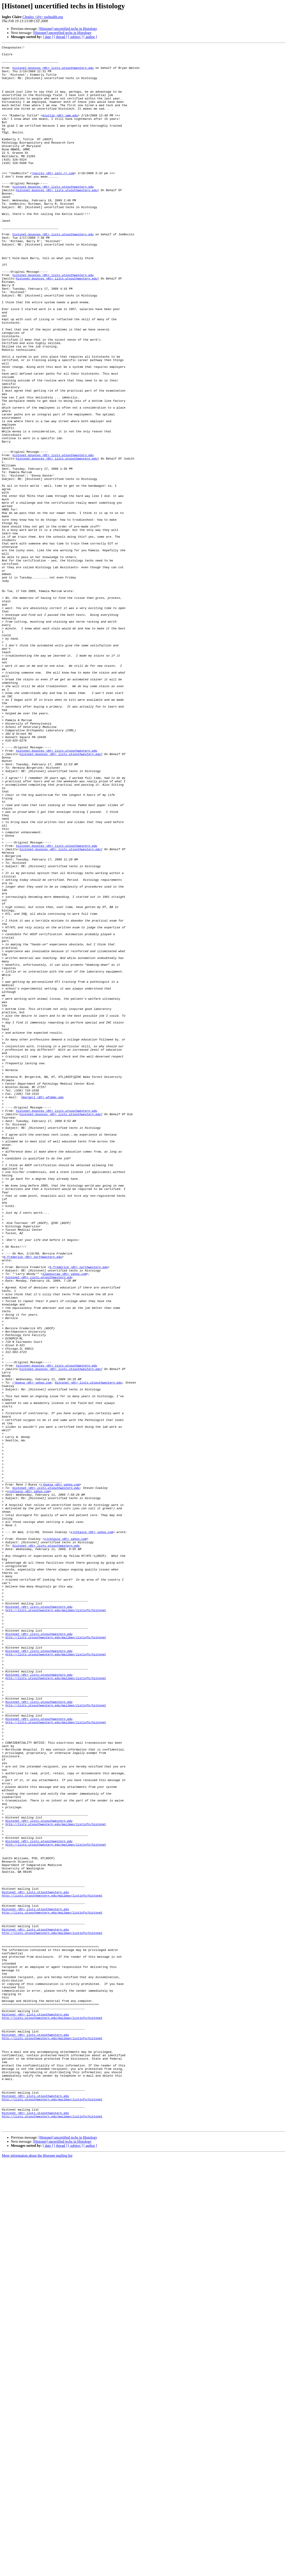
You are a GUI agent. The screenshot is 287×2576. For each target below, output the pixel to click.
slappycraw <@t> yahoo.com (64, 1520)
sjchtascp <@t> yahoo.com (28, 1781)
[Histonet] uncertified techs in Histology (68, 29)
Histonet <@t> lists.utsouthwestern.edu (88, 1650)
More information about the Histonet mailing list (37, 2572)
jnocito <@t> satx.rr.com (53, 199)
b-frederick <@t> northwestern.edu (33, 1499)
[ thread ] (60, 37)
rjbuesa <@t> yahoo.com (31, 1650)
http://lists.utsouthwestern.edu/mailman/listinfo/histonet (55, 1923)
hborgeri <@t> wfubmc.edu (42, 1308)
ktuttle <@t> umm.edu (60, 130)
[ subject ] (75, 37)
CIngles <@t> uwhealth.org (42, 17)
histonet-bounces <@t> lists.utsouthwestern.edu (53, 72)
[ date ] (48, 37)
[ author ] (90, 37)
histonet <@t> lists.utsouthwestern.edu (38, 1524)
